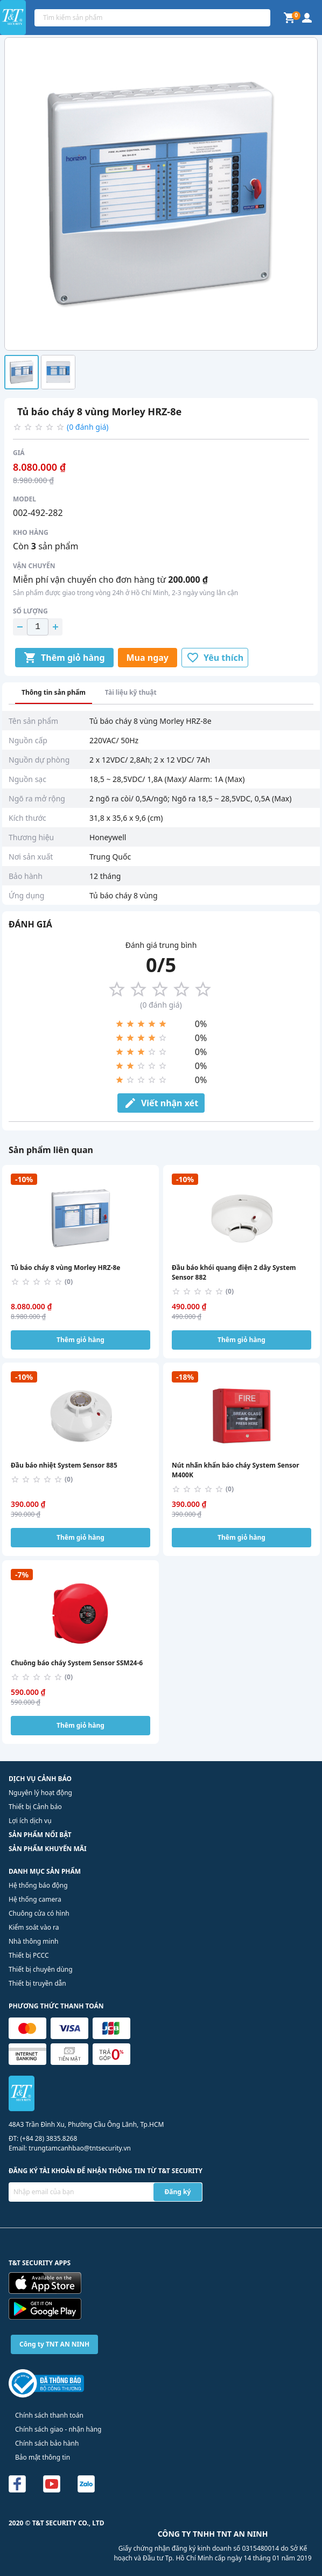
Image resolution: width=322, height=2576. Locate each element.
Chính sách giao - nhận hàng (58, 2429)
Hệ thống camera (35, 1899)
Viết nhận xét (161, 1103)
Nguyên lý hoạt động (40, 1792)
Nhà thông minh (33, 1941)
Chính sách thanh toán (49, 2415)
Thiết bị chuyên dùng (41, 1969)
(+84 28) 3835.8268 (48, 2138)
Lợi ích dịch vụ (30, 1820)
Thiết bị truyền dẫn (37, 1983)
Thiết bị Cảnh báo (35, 1806)
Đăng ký (178, 2191)
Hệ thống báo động (38, 1885)
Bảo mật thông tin (42, 2457)
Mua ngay (148, 658)
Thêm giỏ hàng (64, 657)
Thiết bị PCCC (29, 1955)
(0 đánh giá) (88, 427)
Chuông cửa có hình (39, 1913)
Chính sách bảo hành (47, 2443)
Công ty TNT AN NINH (54, 2344)
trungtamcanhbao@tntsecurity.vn (80, 2148)
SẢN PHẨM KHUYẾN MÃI (48, 1848)
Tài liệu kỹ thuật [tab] (131, 692)
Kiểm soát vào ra (34, 1927)
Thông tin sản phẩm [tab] (54, 692)
